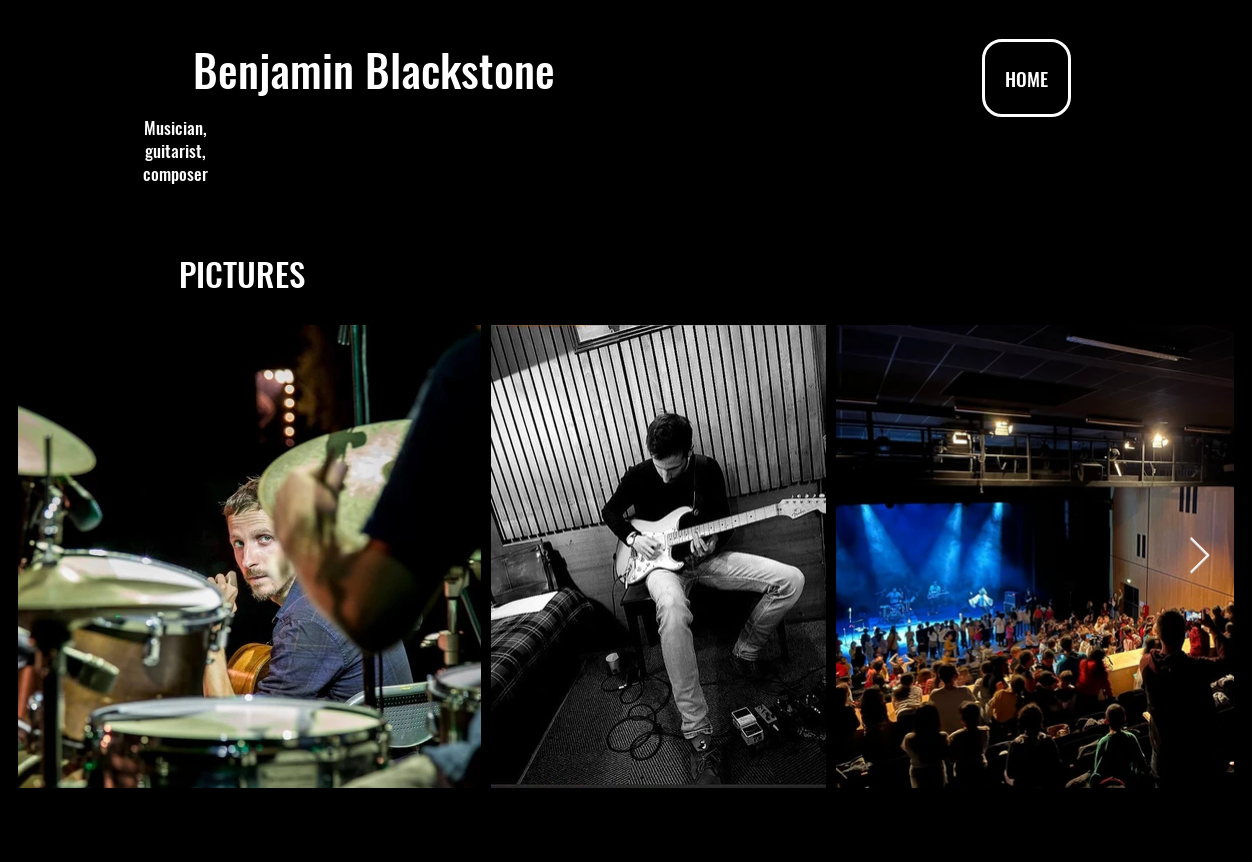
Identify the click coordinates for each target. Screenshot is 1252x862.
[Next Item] (1199, 556)
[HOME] (1026, 78)
